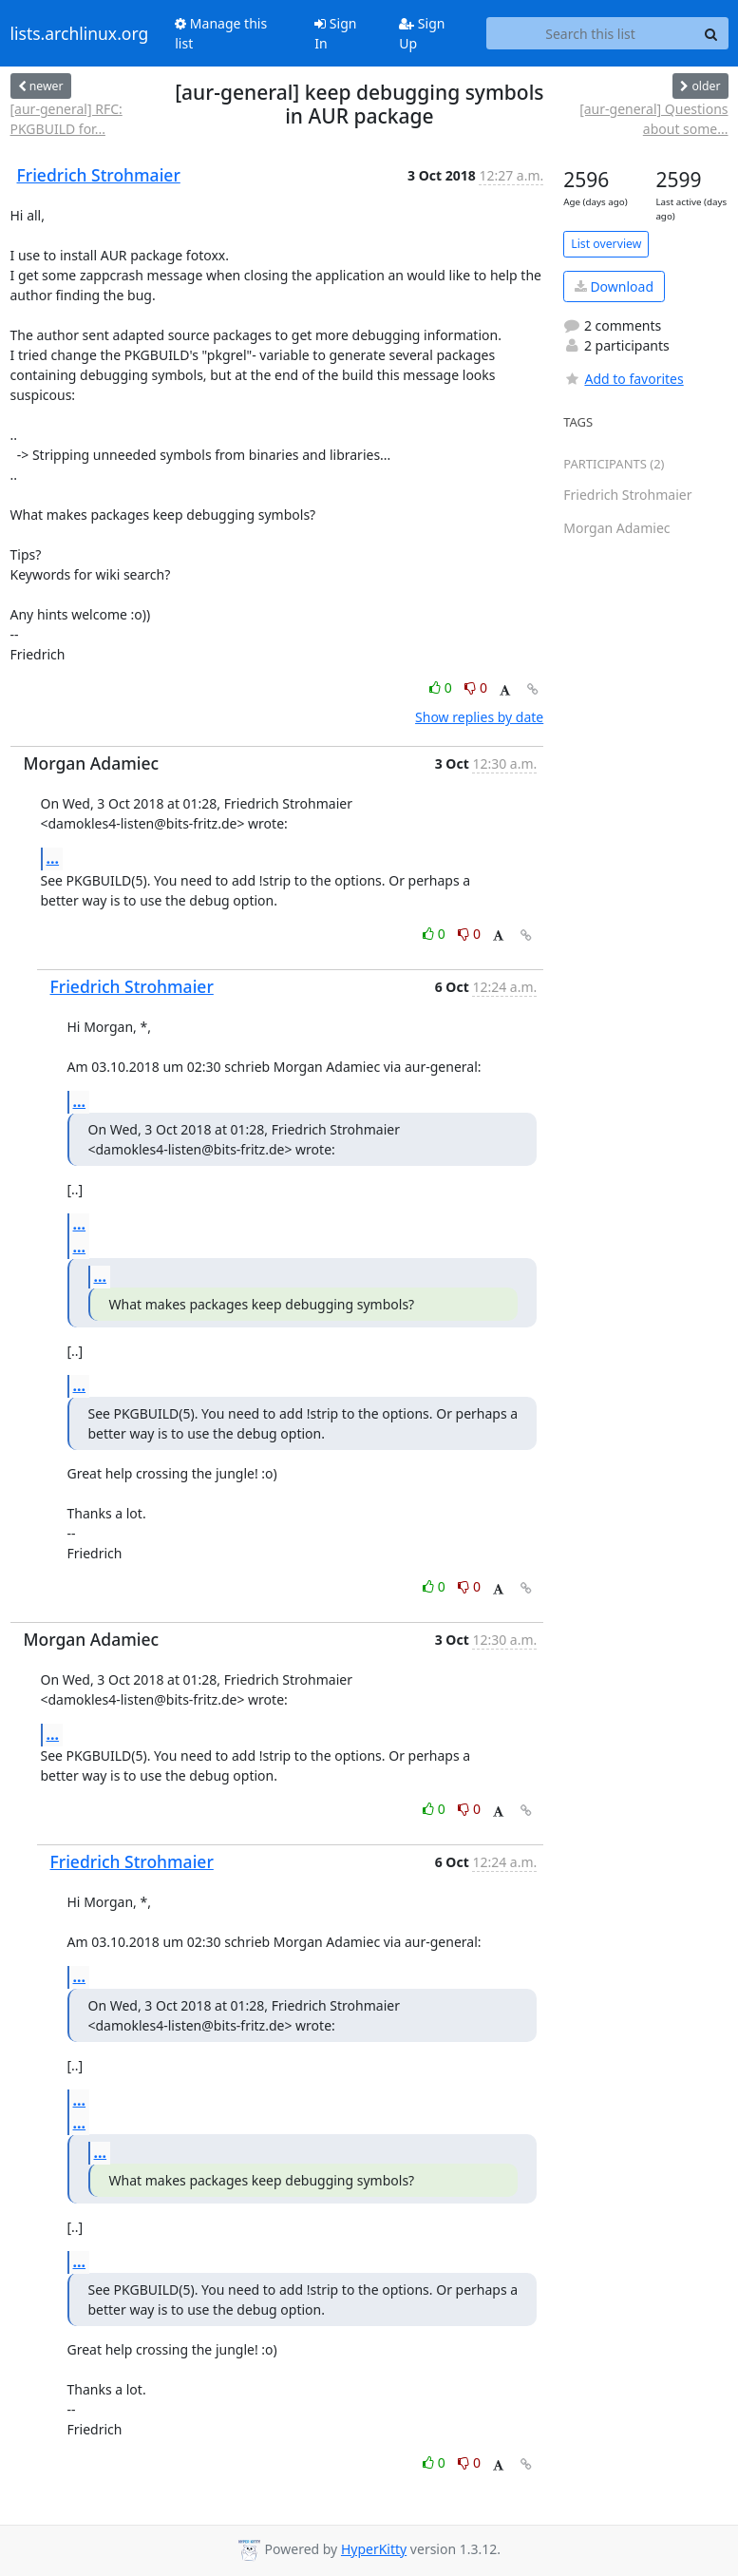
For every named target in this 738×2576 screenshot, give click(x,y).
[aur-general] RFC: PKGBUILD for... (66, 119)
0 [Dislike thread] (475, 687)
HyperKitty (374, 2549)
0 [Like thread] (442, 687)
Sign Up (422, 33)
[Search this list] (590, 33)
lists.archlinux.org (79, 33)
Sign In (335, 33)
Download (614, 286)
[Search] (711, 33)
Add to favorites (623, 379)
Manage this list (221, 33)
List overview (606, 244)
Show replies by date (479, 717)
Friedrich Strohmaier (98, 174)
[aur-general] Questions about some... (653, 119)
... (53, 858)
